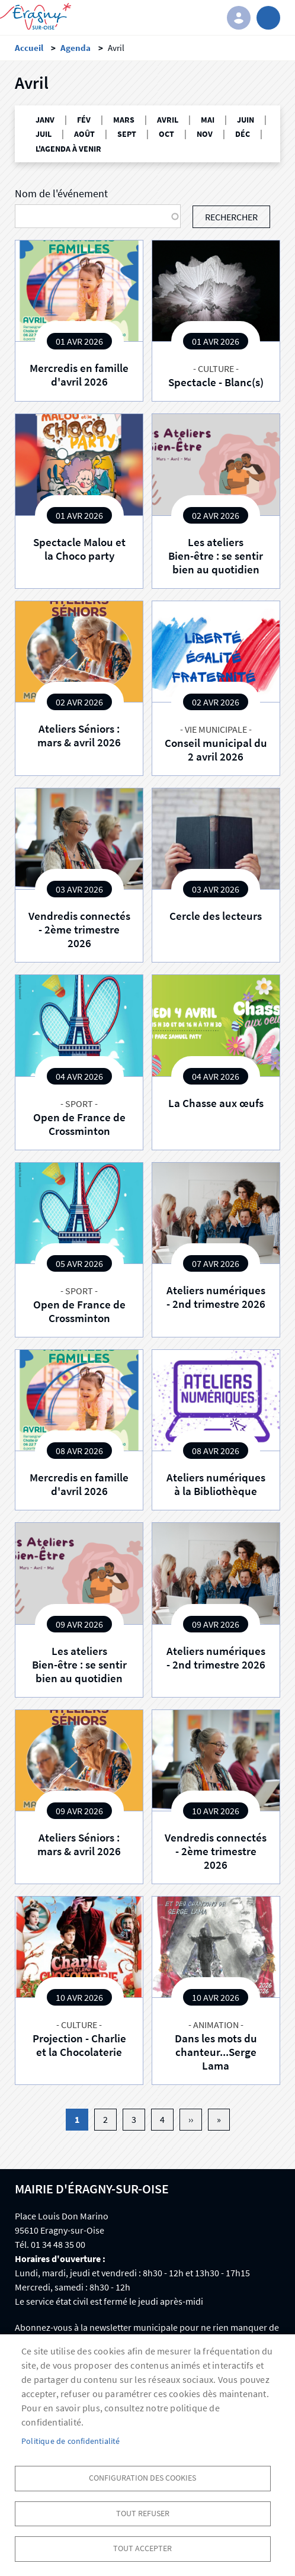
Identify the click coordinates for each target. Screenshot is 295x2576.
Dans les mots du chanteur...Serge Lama (216, 2052)
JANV (45, 119)
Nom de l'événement (61, 193)
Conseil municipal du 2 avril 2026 (216, 750)
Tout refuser (142, 2513)
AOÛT (84, 134)
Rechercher (231, 217)
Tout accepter (142, 2548)
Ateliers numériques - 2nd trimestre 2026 (215, 1297)
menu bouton (268, 18)
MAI (207, 119)
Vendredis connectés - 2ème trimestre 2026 (79, 929)
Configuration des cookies (142, 2478)
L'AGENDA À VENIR (68, 148)
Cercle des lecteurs (215, 916)
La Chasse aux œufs (216, 1103)
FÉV (84, 119)
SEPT (126, 134)
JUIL (44, 134)
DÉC (242, 134)
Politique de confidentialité (70, 2441)
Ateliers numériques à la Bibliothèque (215, 1484)
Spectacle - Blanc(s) (216, 382)
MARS (123, 119)
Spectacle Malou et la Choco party (79, 549)
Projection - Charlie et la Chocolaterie (79, 2045)
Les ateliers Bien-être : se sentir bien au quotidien (215, 555)
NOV (205, 134)
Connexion (239, 18)
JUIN (245, 119)
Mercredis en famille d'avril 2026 (79, 375)
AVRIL (167, 119)
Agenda (75, 47)
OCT (166, 134)
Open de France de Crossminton (79, 1124)
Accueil (29, 47)
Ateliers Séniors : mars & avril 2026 (79, 735)
